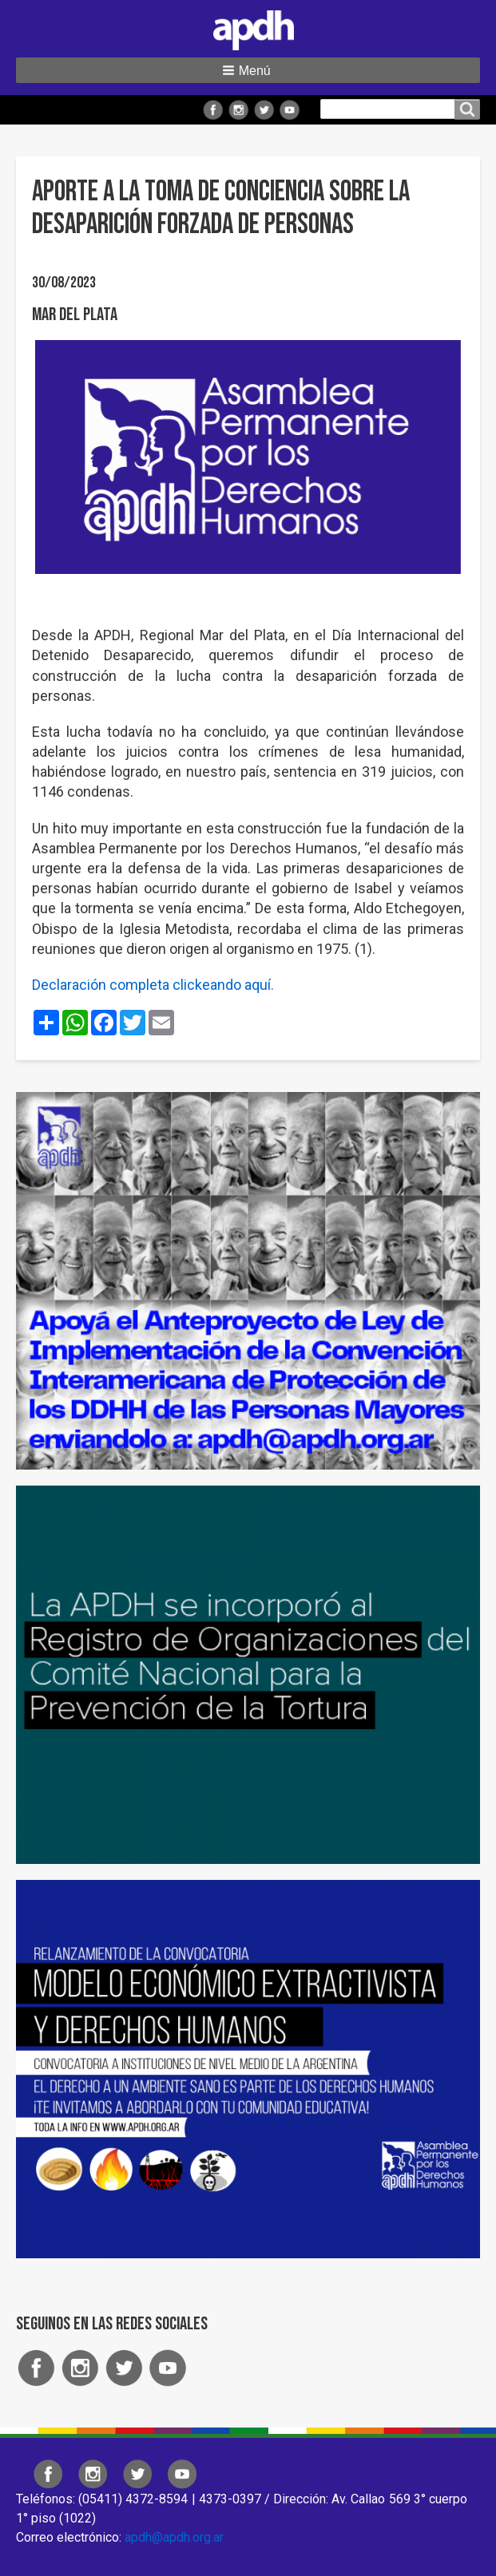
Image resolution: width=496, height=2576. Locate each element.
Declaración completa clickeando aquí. (153, 984)
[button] (248, 70)
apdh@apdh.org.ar (174, 2537)
